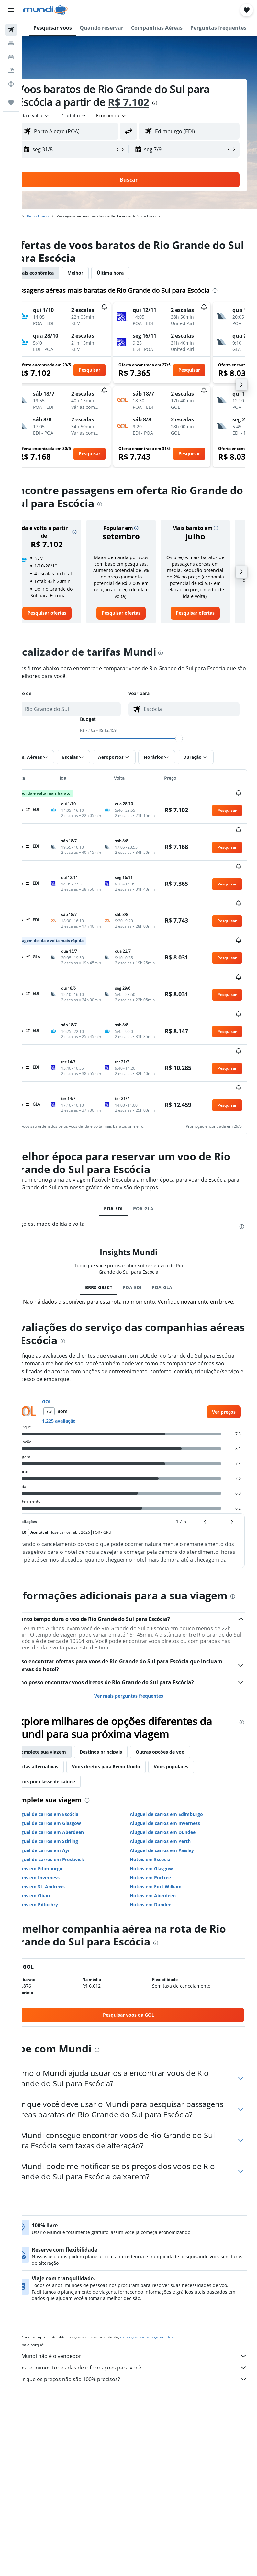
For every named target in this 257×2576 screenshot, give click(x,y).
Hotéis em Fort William (167, 1899)
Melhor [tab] (98, 273)
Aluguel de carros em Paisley (173, 1863)
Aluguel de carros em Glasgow (69, 1836)
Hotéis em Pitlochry (58, 1917)
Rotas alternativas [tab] (60, 1779)
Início (36, 216)
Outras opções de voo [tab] (182, 1764)
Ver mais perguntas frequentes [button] (139, 1708)
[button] (11, 10)
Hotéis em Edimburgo (60, 1881)
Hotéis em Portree (161, 1890)
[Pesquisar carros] (11, 56)
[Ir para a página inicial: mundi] (45, 10)
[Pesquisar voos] (11, 29)
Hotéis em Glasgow (162, 1881)
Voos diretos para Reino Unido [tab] (128, 1779)
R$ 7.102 (151, 102)
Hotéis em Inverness (59, 1890)
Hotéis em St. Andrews (61, 1899)
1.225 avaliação (81, 1420)
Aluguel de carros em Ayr (64, 1863)
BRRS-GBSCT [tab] (109, 1287)
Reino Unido (60, 216)
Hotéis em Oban (54, 1908)
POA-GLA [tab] (154, 1208)
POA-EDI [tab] (124, 1208)
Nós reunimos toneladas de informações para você (143, 2390)
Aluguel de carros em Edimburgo (177, 1827)
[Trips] (11, 102)
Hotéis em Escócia (161, 1872)
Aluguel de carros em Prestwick (71, 1872)
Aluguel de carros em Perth (171, 1854)
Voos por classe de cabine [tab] (68, 1794)
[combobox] (133, 115)
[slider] (190, 758)
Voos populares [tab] (193, 1779)
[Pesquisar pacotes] (11, 70)
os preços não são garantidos (169, 2360)
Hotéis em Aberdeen (164, 1908)
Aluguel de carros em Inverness (176, 1836)
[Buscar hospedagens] (11, 43)
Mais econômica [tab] (58, 273)
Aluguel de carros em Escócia (68, 1827)
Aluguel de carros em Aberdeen (71, 1845)
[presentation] (177, 103)
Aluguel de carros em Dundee (174, 1845)
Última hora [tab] (132, 273)
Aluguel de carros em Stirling (68, 1854)
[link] (65, 632)
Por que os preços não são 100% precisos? (143, 2402)
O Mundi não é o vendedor (143, 2379)
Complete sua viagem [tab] (64, 1764)
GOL (69, 1401)
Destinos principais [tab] (123, 1764)
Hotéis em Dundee (162, 1917)
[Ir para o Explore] (11, 84)
